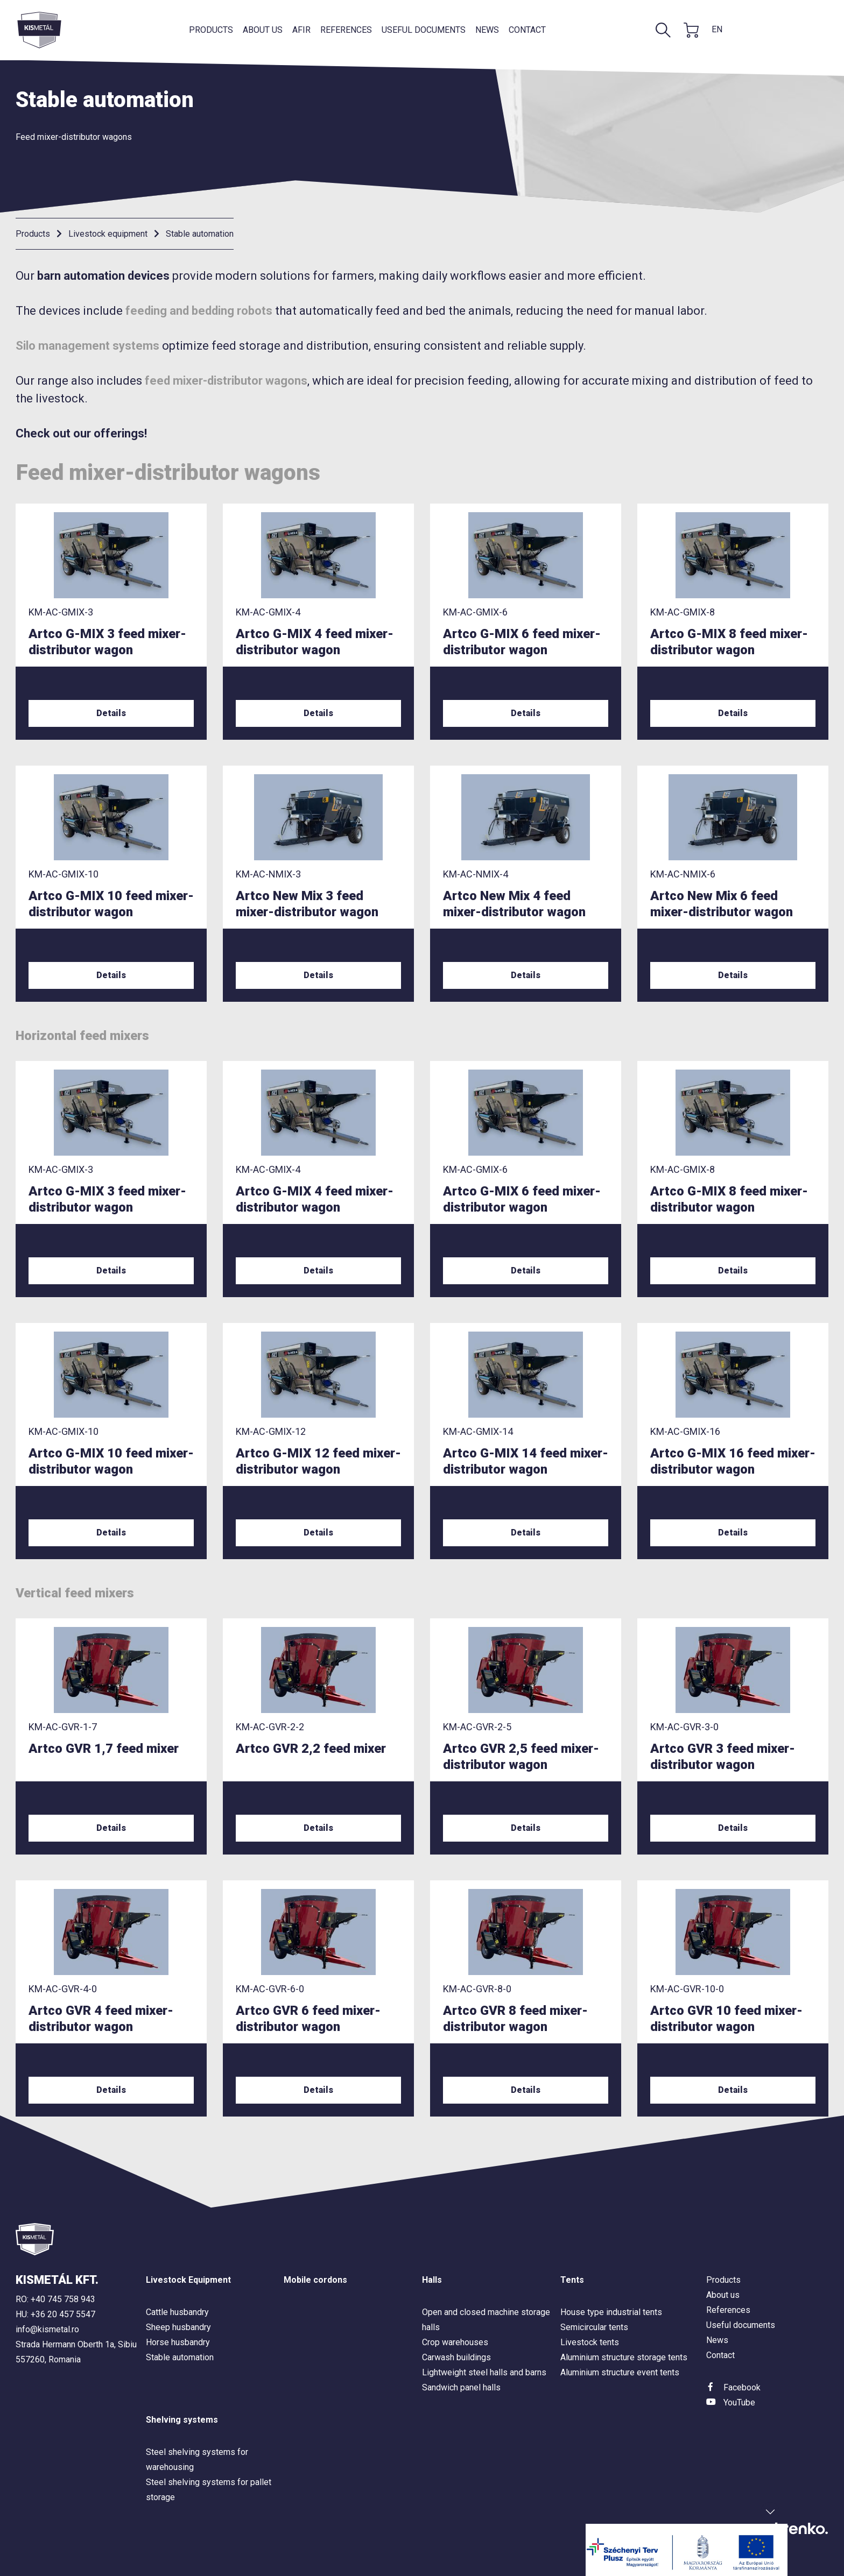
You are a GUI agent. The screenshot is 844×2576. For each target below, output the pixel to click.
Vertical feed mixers (75, 1593)
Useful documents (424, 30)
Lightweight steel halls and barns (484, 2372)
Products (211, 30)
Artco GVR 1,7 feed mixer (104, 1748)
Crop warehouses (455, 2342)
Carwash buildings (456, 2357)
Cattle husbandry (177, 2312)
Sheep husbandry (178, 2327)
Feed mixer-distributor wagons (74, 137)
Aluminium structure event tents (619, 2372)
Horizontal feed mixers (82, 1035)
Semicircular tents (594, 2327)
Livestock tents (589, 2342)
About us (263, 30)
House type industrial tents (611, 2312)
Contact (527, 30)
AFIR (301, 30)
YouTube (739, 2402)
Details (111, 713)
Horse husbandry (178, 2342)
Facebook (742, 2387)
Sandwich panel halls (461, 2387)
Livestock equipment (107, 234)
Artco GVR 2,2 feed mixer (311, 1748)
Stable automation (200, 234)
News (487, 30)
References (346, 30)
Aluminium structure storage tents (623, 2357)
